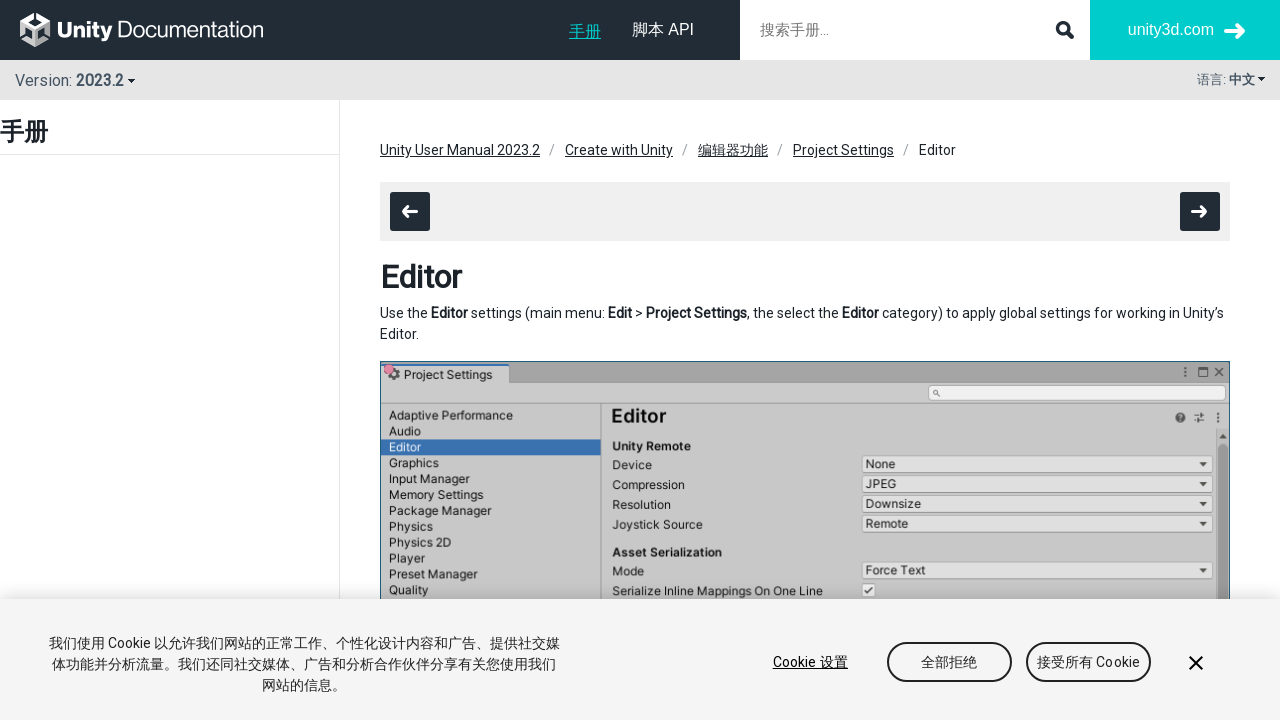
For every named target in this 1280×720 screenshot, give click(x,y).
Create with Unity (619, 150)
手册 (585, 31)
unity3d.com (1171, 29)
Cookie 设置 (810, 662)
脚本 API (663, 29)
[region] (640, 659)
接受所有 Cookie (1089, 662)
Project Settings (843, 150)
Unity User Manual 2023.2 (460, 150)
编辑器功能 (733, 150)
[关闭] (1196, 663)
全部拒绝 (949, 662)
